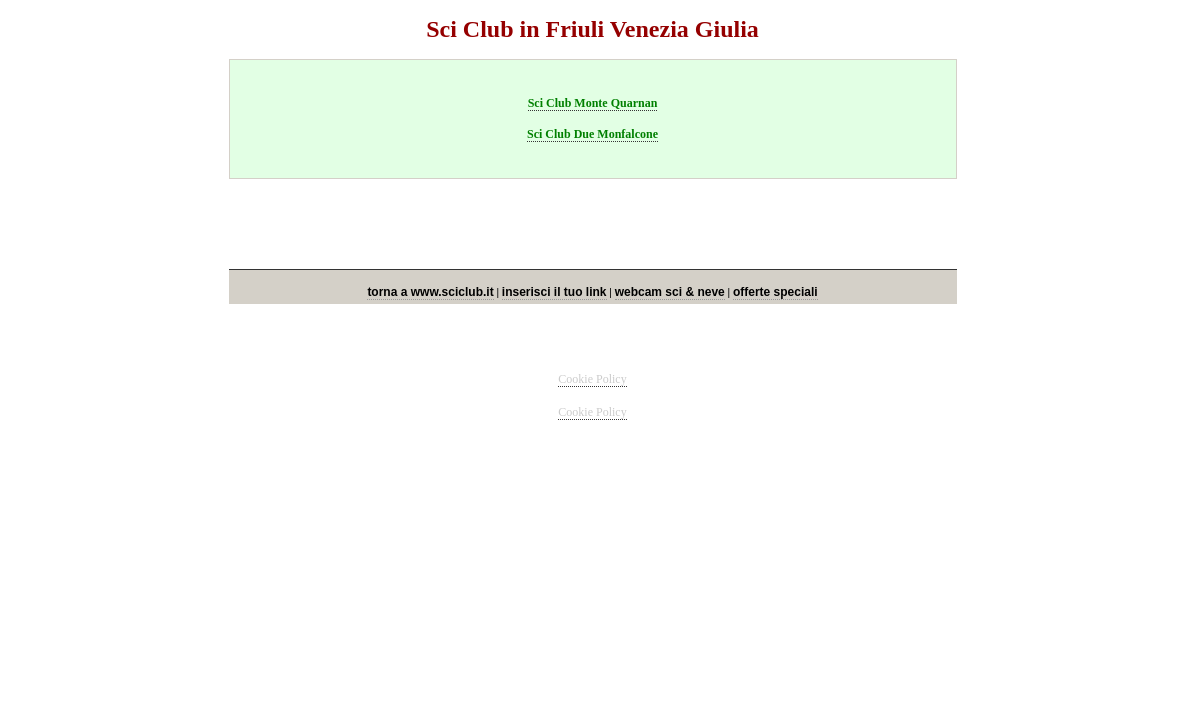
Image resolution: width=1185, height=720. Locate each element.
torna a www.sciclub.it (430, 292)
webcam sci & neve (670, 292)
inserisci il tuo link (554, 292)
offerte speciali (775, 292)
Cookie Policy (592, 379)
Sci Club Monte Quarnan (593, 103)
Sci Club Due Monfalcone (592, 134)
